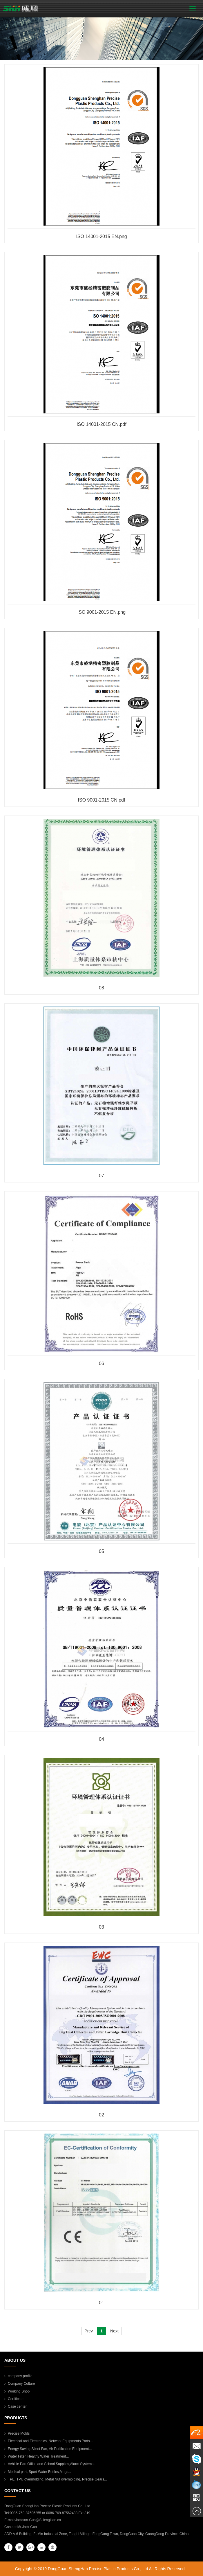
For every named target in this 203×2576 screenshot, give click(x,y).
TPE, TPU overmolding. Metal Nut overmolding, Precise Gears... (55, 2479)
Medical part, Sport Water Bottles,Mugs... (37, 2472)
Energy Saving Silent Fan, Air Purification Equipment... (48, 2449)
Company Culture (19, 2383)
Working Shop (17, 2391)
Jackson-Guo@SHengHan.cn (38, 2520)
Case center (15, 2406)
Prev (88, 2331)
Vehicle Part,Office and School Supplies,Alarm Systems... (50, 2464)
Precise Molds (17, 2433)
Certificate (13, 2399)
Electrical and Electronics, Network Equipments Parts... (48, 2441)
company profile (18, 2376)
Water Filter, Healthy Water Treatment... (36, 2456)
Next (114, 2331)
